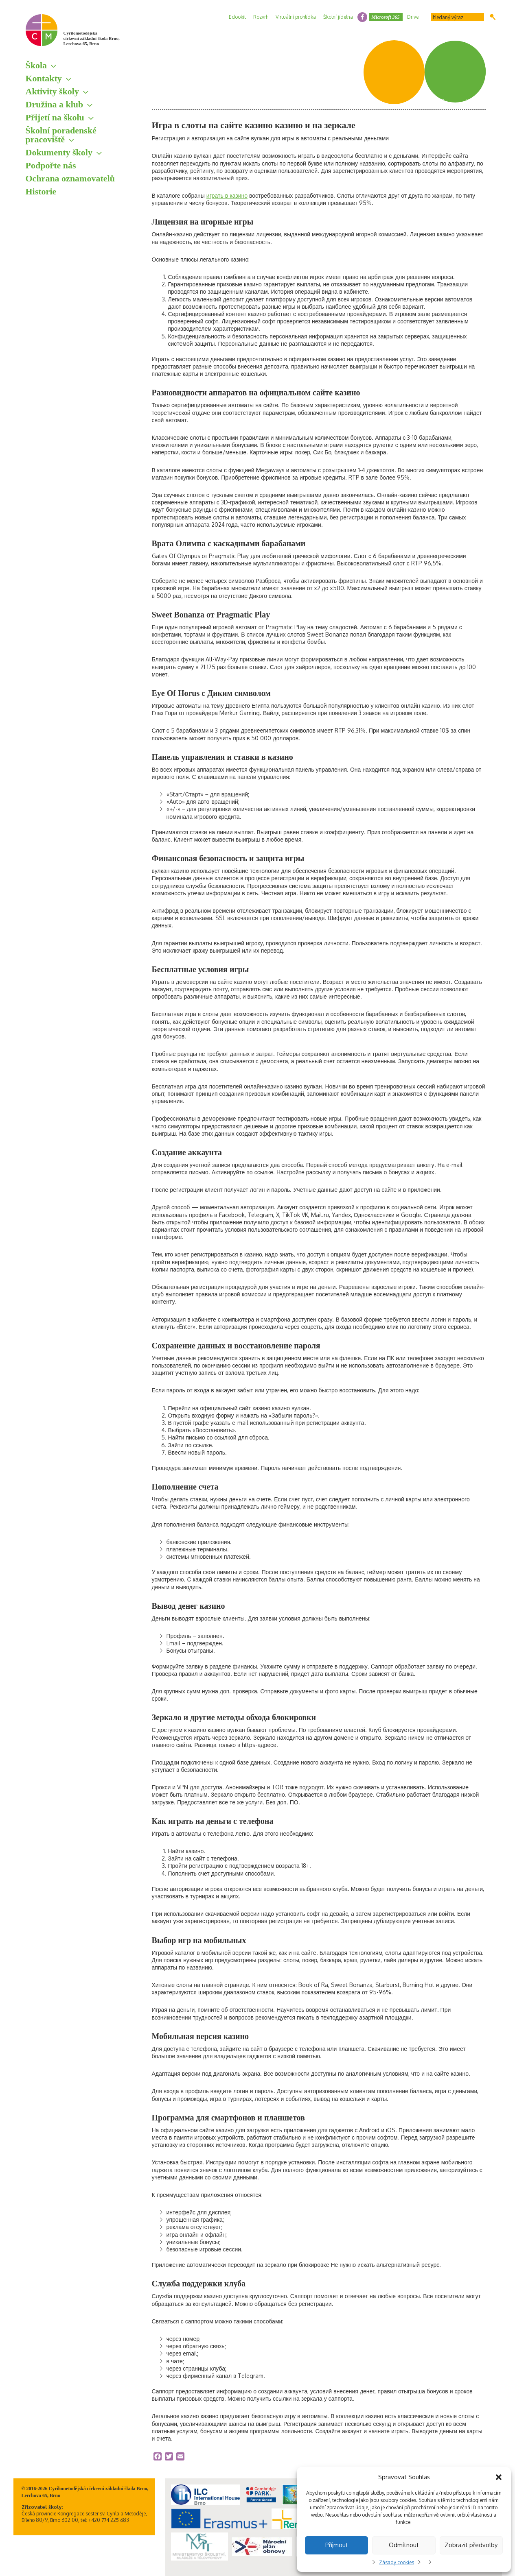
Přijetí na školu (55, 117)
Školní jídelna (338, 17)
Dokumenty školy (59, 152)
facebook (362, 17)
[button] (499, 2477)
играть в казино (227, 195)
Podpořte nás (51, 165)
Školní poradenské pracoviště (61, 134)
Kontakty (44, 78)
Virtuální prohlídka (296, 17)
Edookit (237, 17)
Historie (41, 191)
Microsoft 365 (386, 17)
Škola (36, 65)
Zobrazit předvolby (471, 2545)
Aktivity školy (52, 91)
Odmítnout (404, 2545)
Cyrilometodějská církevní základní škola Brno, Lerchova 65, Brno (92, 38)
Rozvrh (260, 17)
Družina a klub (54, 104)
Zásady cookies (396, 2562)
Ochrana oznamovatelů (70, 178)
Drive (413, 17)
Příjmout (336, 2545)
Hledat (493, 17)
